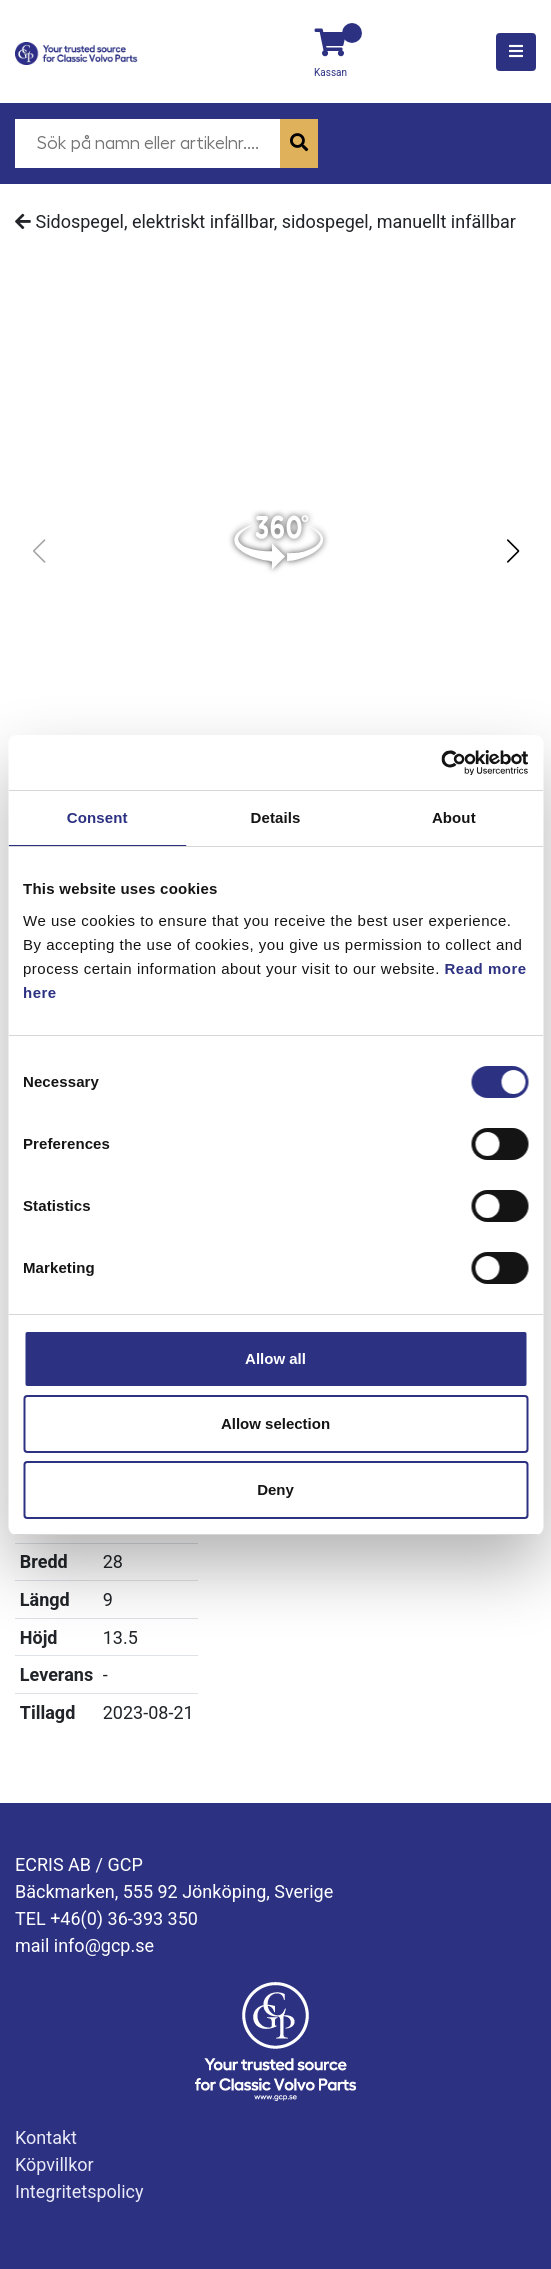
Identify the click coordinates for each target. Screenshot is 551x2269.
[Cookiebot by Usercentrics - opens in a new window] (440, 763)
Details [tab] (276, 817)
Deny (275, 1489)
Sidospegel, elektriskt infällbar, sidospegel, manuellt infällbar (265, 221)
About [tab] (454, 817)
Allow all (275, 1358)
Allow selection (275, 1423)
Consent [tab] (97, 817)
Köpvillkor (54, 2164)
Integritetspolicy (79, 2191)
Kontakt (46, 2137)
